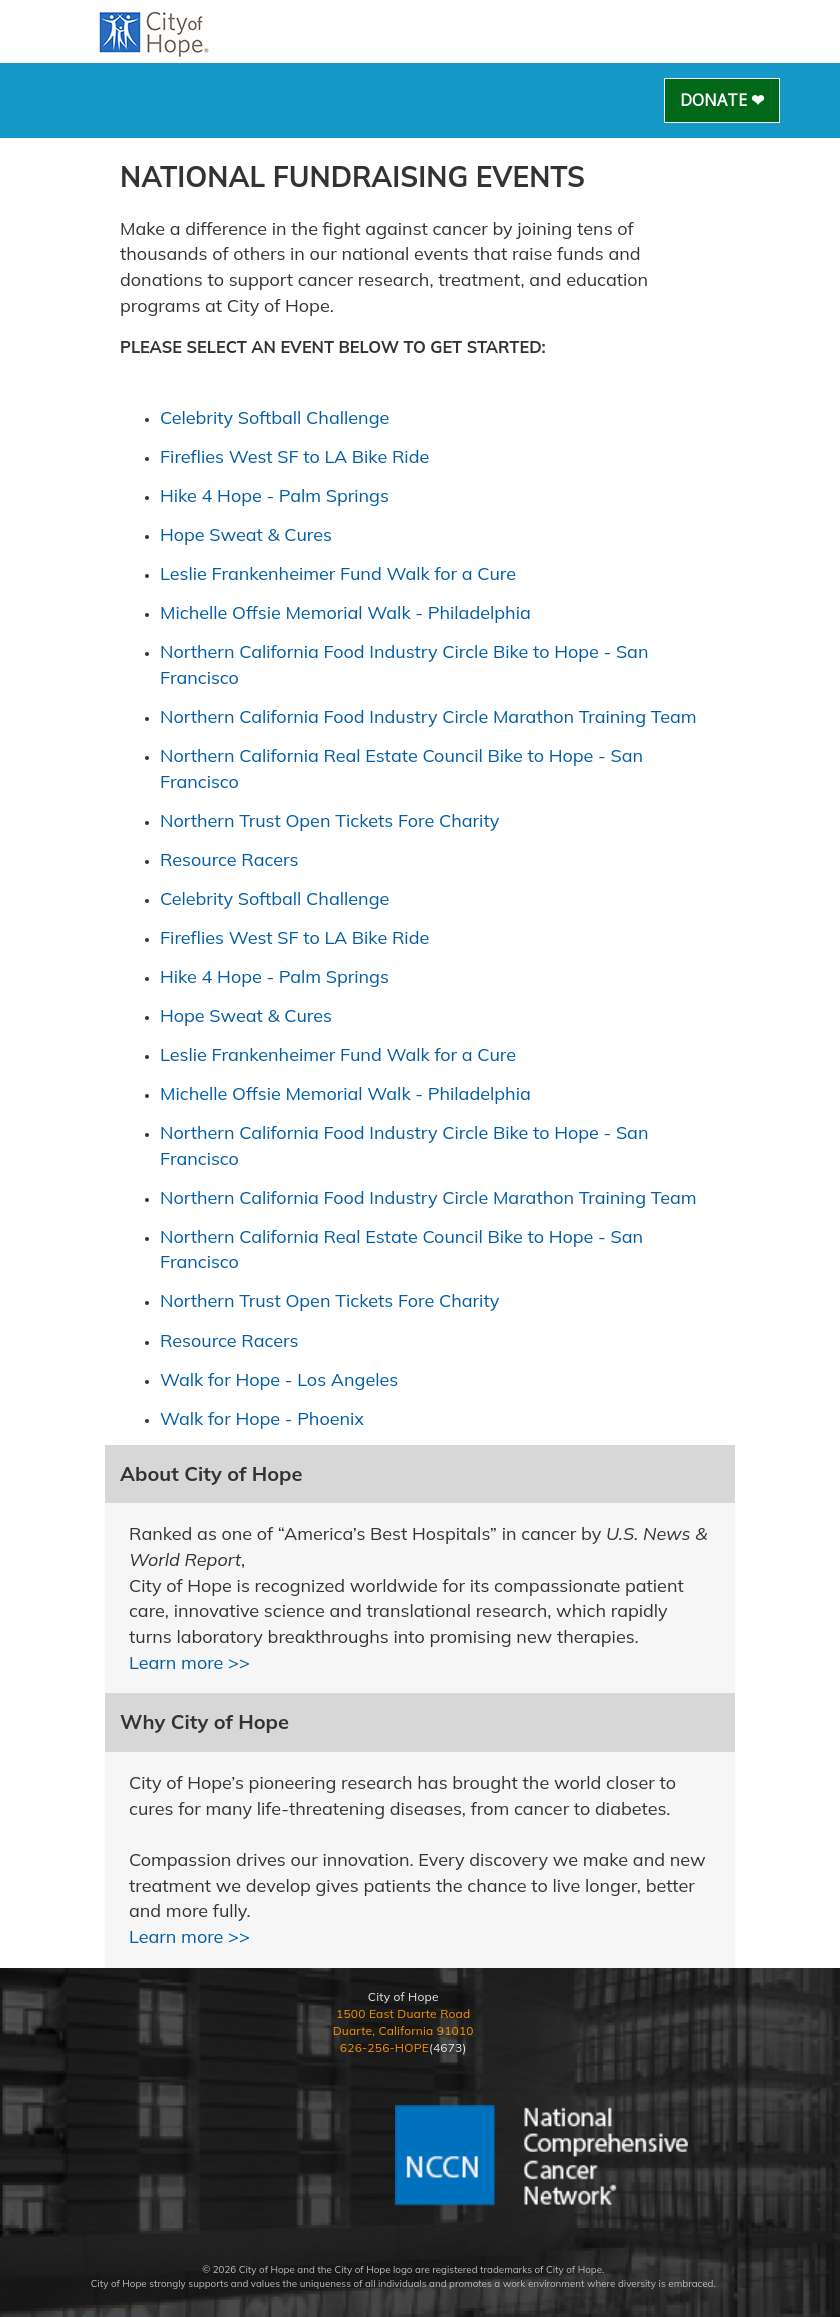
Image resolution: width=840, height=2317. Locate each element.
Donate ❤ (722, 100)
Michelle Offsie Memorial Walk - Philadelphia (345, 612)
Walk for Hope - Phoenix (262, 1418)
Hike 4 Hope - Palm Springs (274, 495)
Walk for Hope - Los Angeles (279, 1379)
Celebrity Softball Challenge (274, 417)
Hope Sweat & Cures (246, 534)
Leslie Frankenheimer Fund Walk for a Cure (338, 573)
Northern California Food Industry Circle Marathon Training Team (428, 716)
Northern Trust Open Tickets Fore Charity (329, 820)
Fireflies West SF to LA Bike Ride (294, 456)
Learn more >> (189, 1662)
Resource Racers (229, 859)
